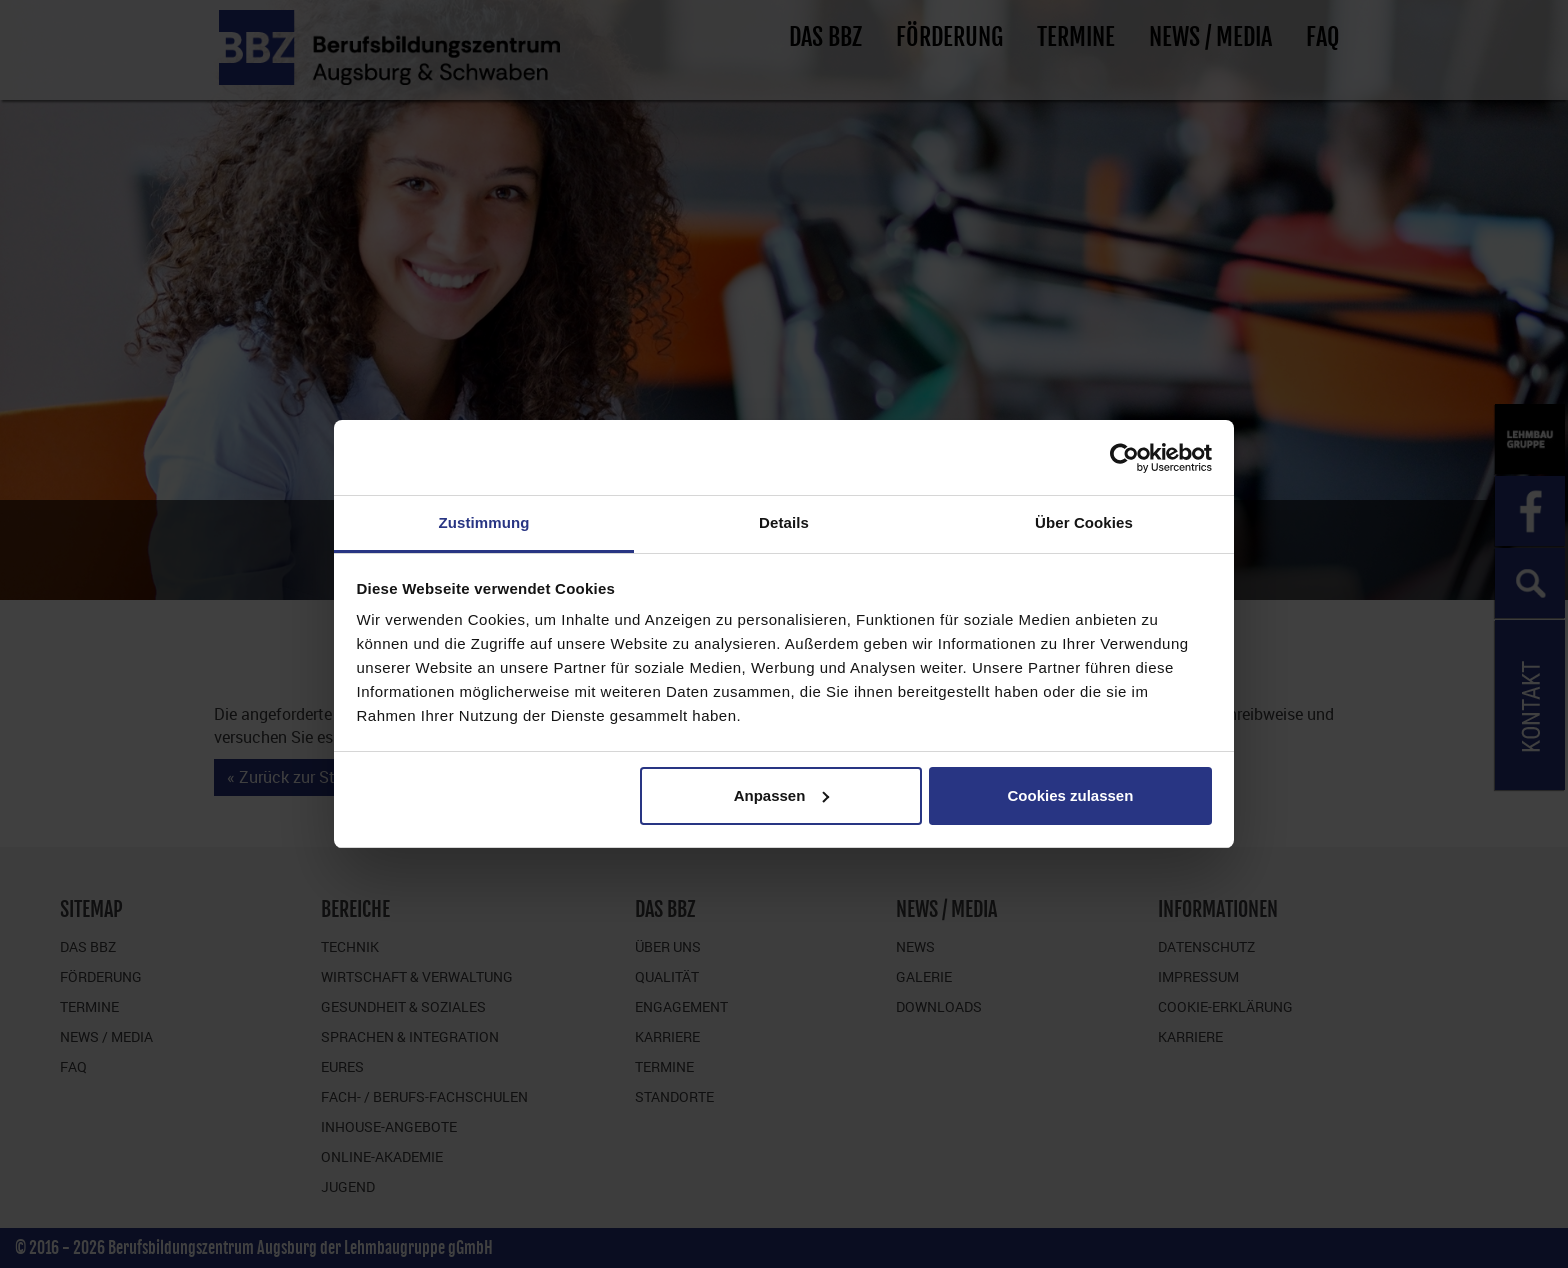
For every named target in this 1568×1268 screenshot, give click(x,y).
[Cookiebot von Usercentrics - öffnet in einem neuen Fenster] (1124, 458)
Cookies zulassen (1070, 795)
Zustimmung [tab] (484, 522)
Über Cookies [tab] (1084, 522)
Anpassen (782, 795)
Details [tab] (784, 522)
